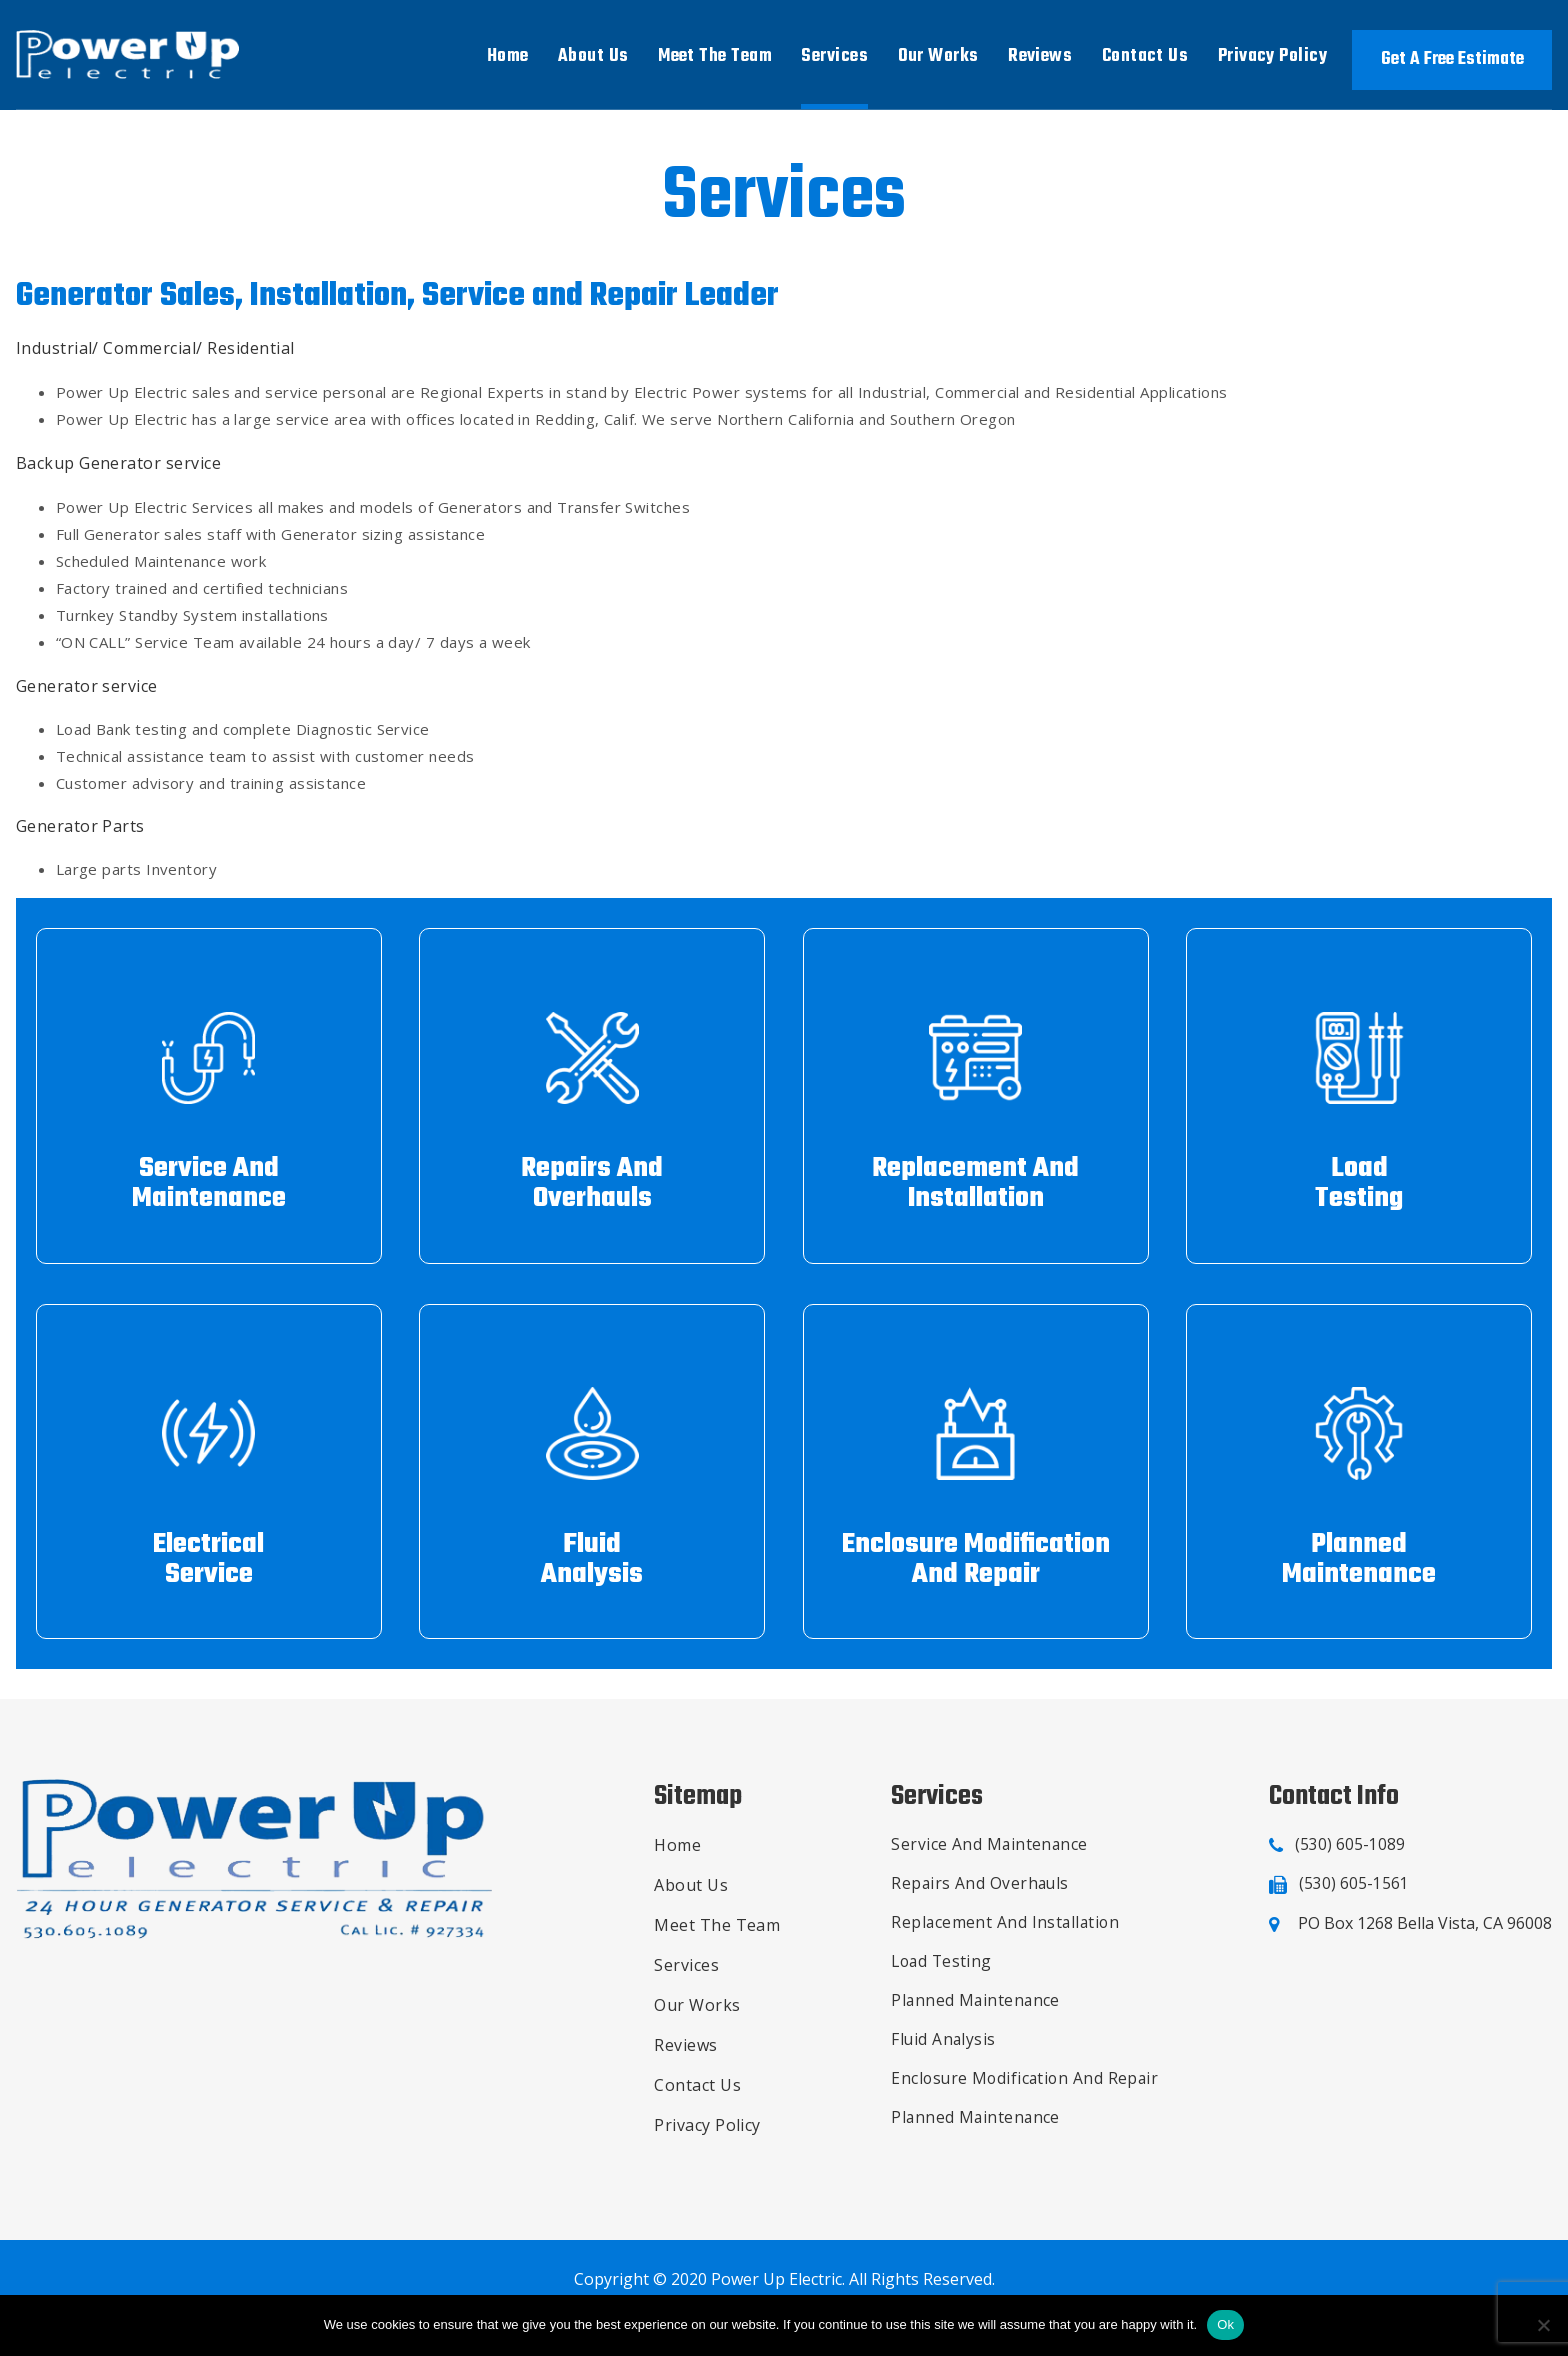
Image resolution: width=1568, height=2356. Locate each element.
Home (508, 56)
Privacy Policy (1272, 56)
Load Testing (940, 1974)
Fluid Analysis (941, 2054)
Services (834, 56)
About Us (593, 56)
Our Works (938, 56)
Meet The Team (715, 56)
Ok (1225, 2324)
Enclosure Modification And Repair (1024, 2094)
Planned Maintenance (974, 2014)
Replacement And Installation (1004, 1934)
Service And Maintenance (987, 1854)
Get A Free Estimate (1452, 59)
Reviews (1040, 56)
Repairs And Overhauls (978, 1894)
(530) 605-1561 (1354, 1894)
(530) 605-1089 (1350, 1854)
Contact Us (1145, 56)
